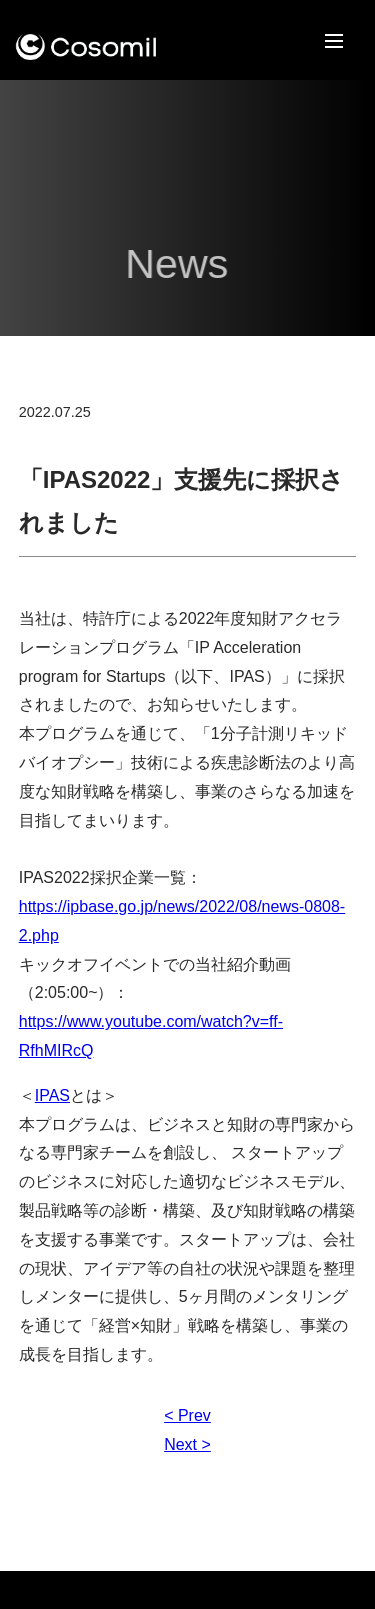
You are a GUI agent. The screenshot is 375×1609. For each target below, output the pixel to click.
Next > (187, 1444)
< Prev (187, 1415)
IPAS (52, 1095)
